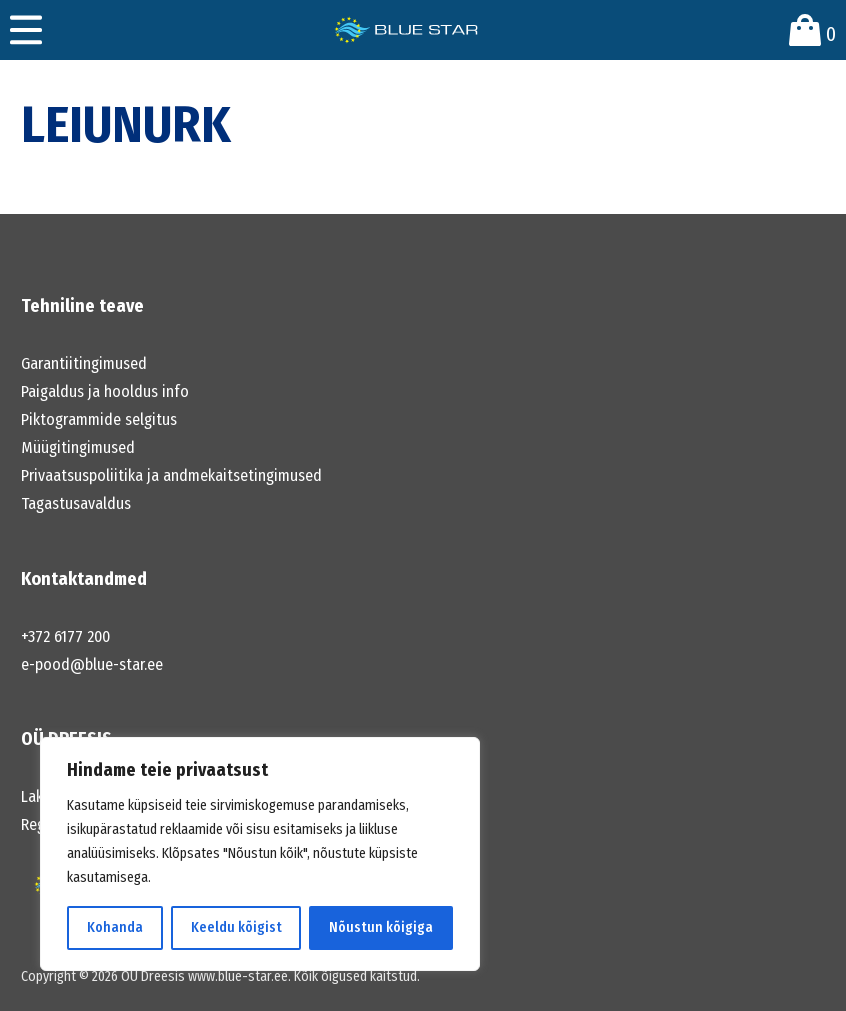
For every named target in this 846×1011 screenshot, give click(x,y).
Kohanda (115, 927)
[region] (260, 854)
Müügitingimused (78, 447)
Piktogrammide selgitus (99, 419)
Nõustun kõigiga (381, 927)
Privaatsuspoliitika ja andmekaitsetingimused (171, 475)
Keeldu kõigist (236, 927)
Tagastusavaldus (76, 503)
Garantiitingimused (84, 363)
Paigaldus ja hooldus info (105, 391)
